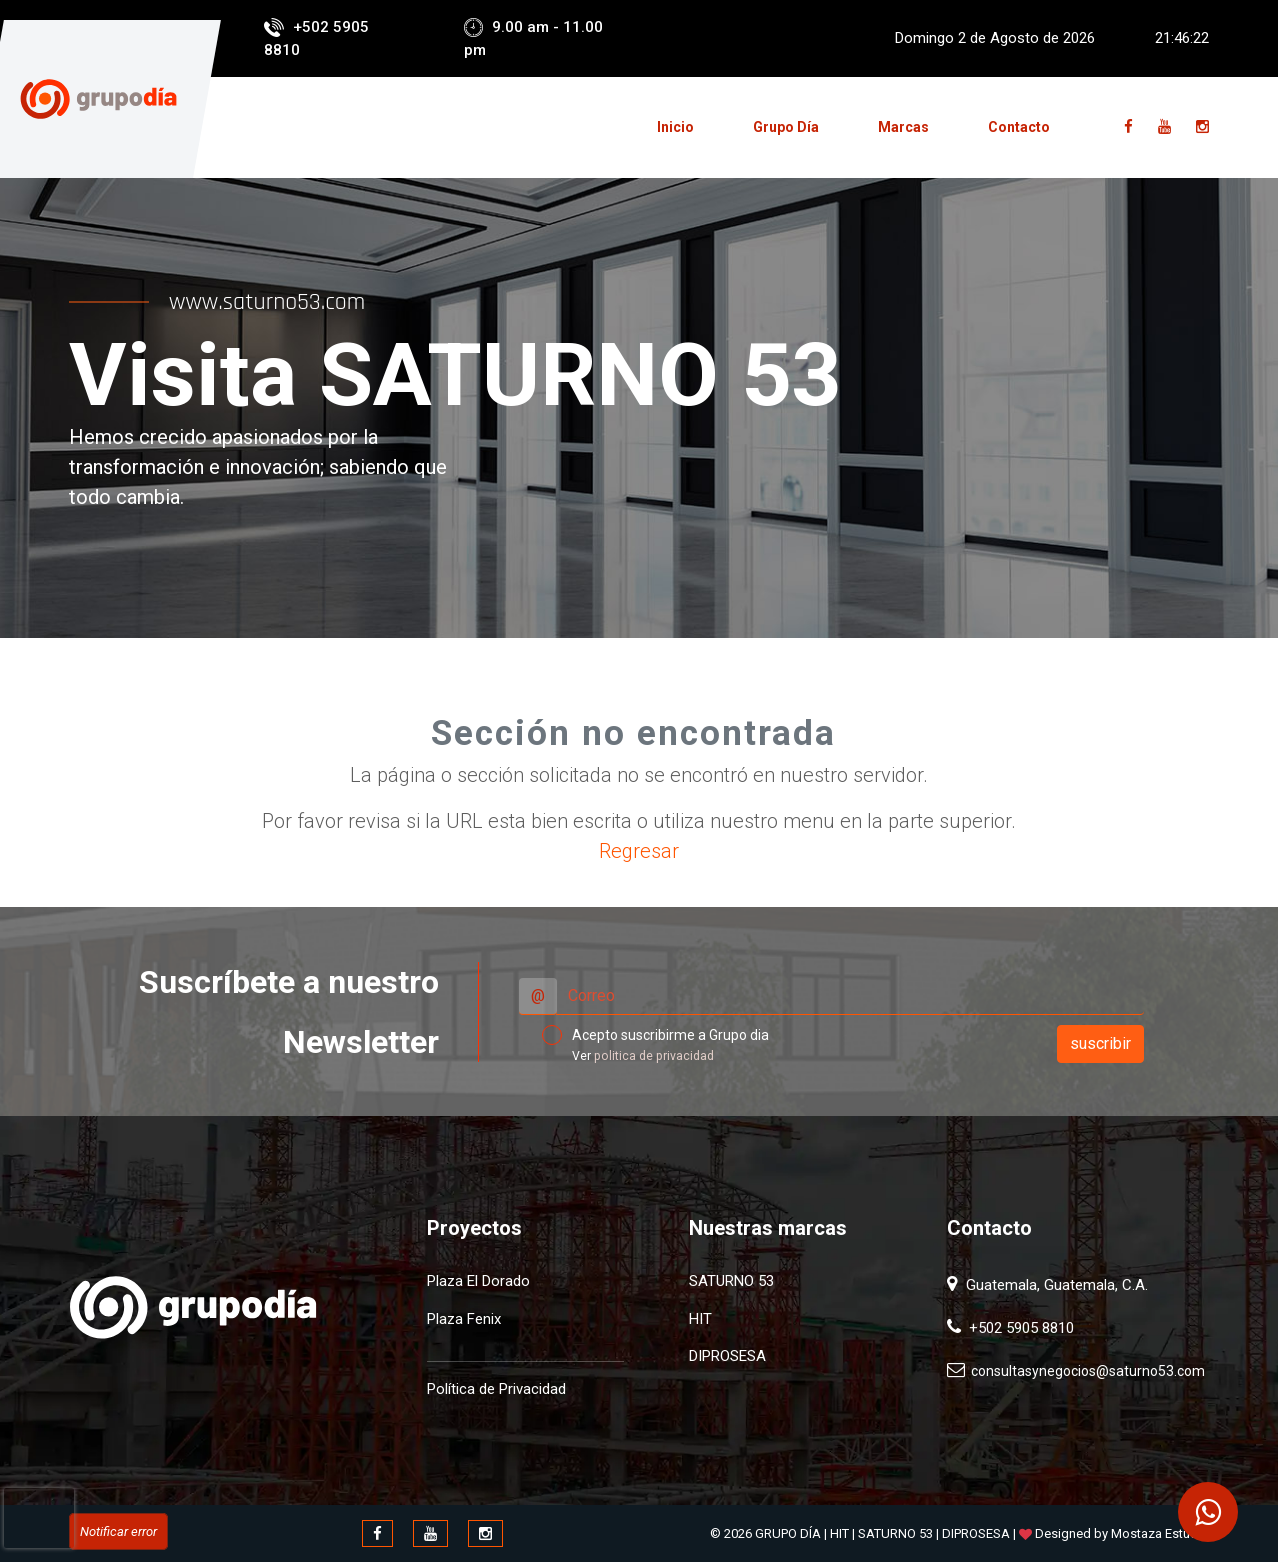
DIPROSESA (727, 1356)
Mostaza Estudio (1160, 1533)
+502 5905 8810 (1017, 1328)
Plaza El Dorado (478, 1281)
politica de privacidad (654, 1056)
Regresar (639, 851)
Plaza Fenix (464, 1319)
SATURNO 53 (731, 1281)
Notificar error (118, 1531)
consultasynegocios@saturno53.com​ (1085, 1371)
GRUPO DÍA (788, 1533)
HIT (700, 1319)
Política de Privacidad (496, 1389)
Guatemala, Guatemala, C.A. (1055, 1285)
